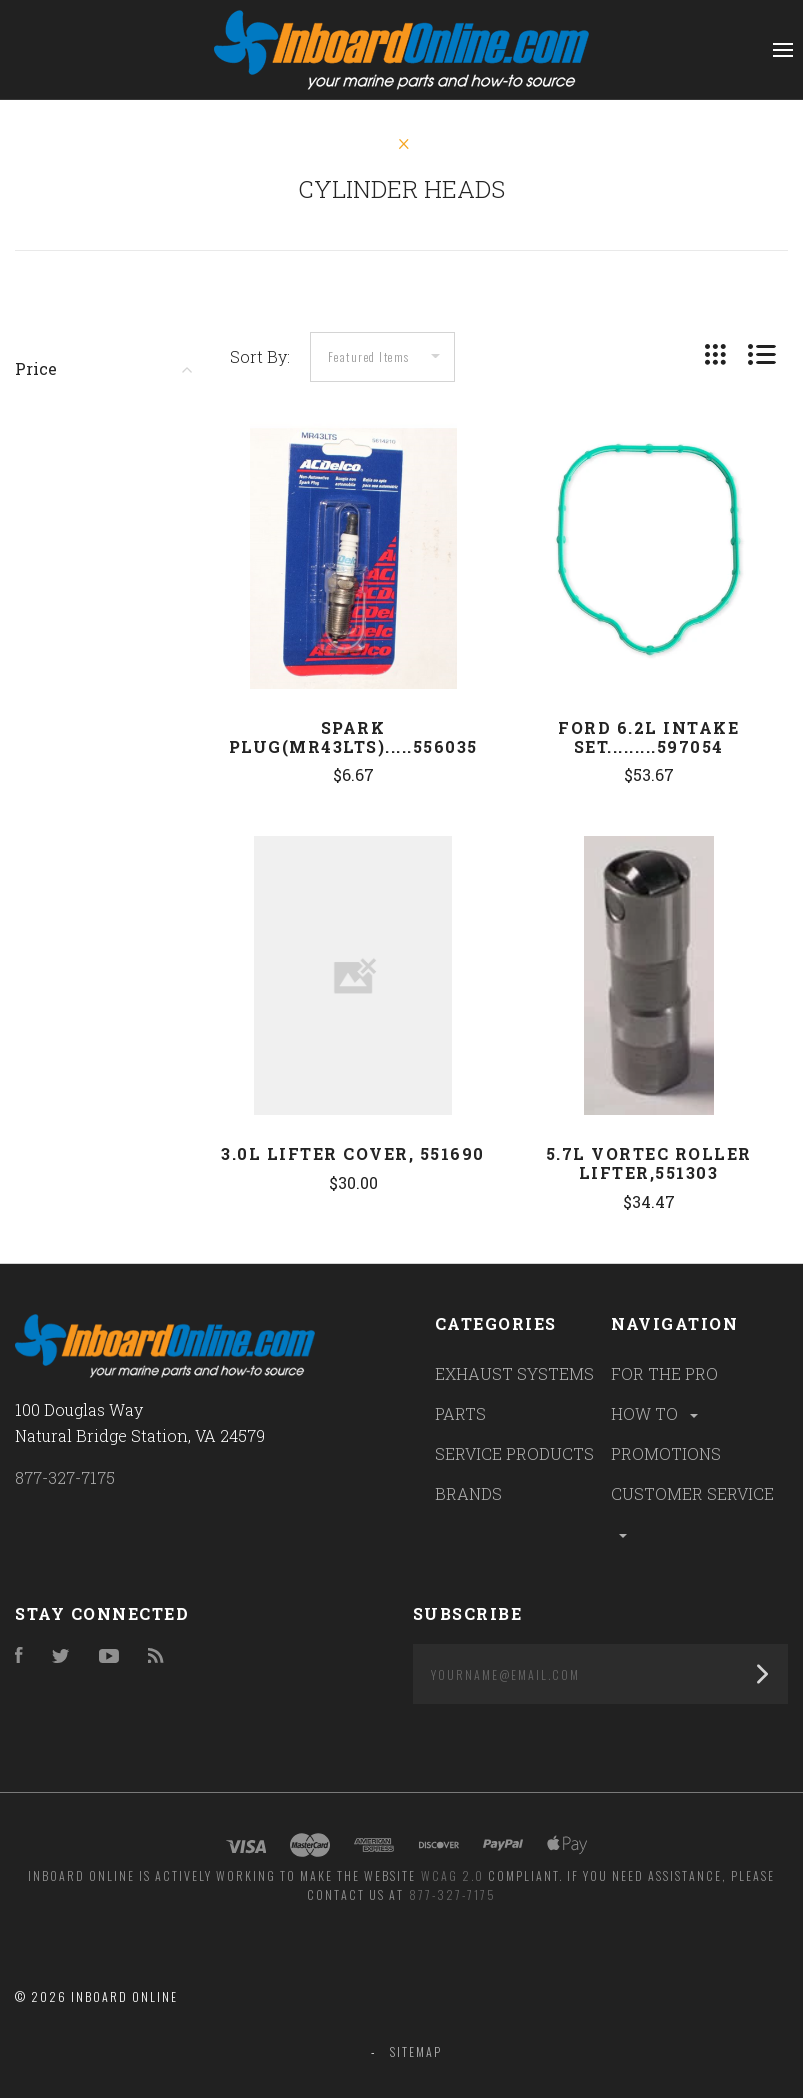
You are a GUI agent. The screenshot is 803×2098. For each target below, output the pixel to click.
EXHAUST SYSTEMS (514, 1373)
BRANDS (468, 1493)
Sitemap (416, 2051)
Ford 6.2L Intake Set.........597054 (648, 737)
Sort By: (260, 356)
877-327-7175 (65, 1477)
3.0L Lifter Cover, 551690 (353, 1153)
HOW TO (656, 1413)
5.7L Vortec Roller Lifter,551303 (649, 1163)
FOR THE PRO (664, 1373)
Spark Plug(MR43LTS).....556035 (353, 737)
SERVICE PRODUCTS (514, 1453)
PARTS (460, 1413)
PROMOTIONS (666, 1453)
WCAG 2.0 (452, 1875)
